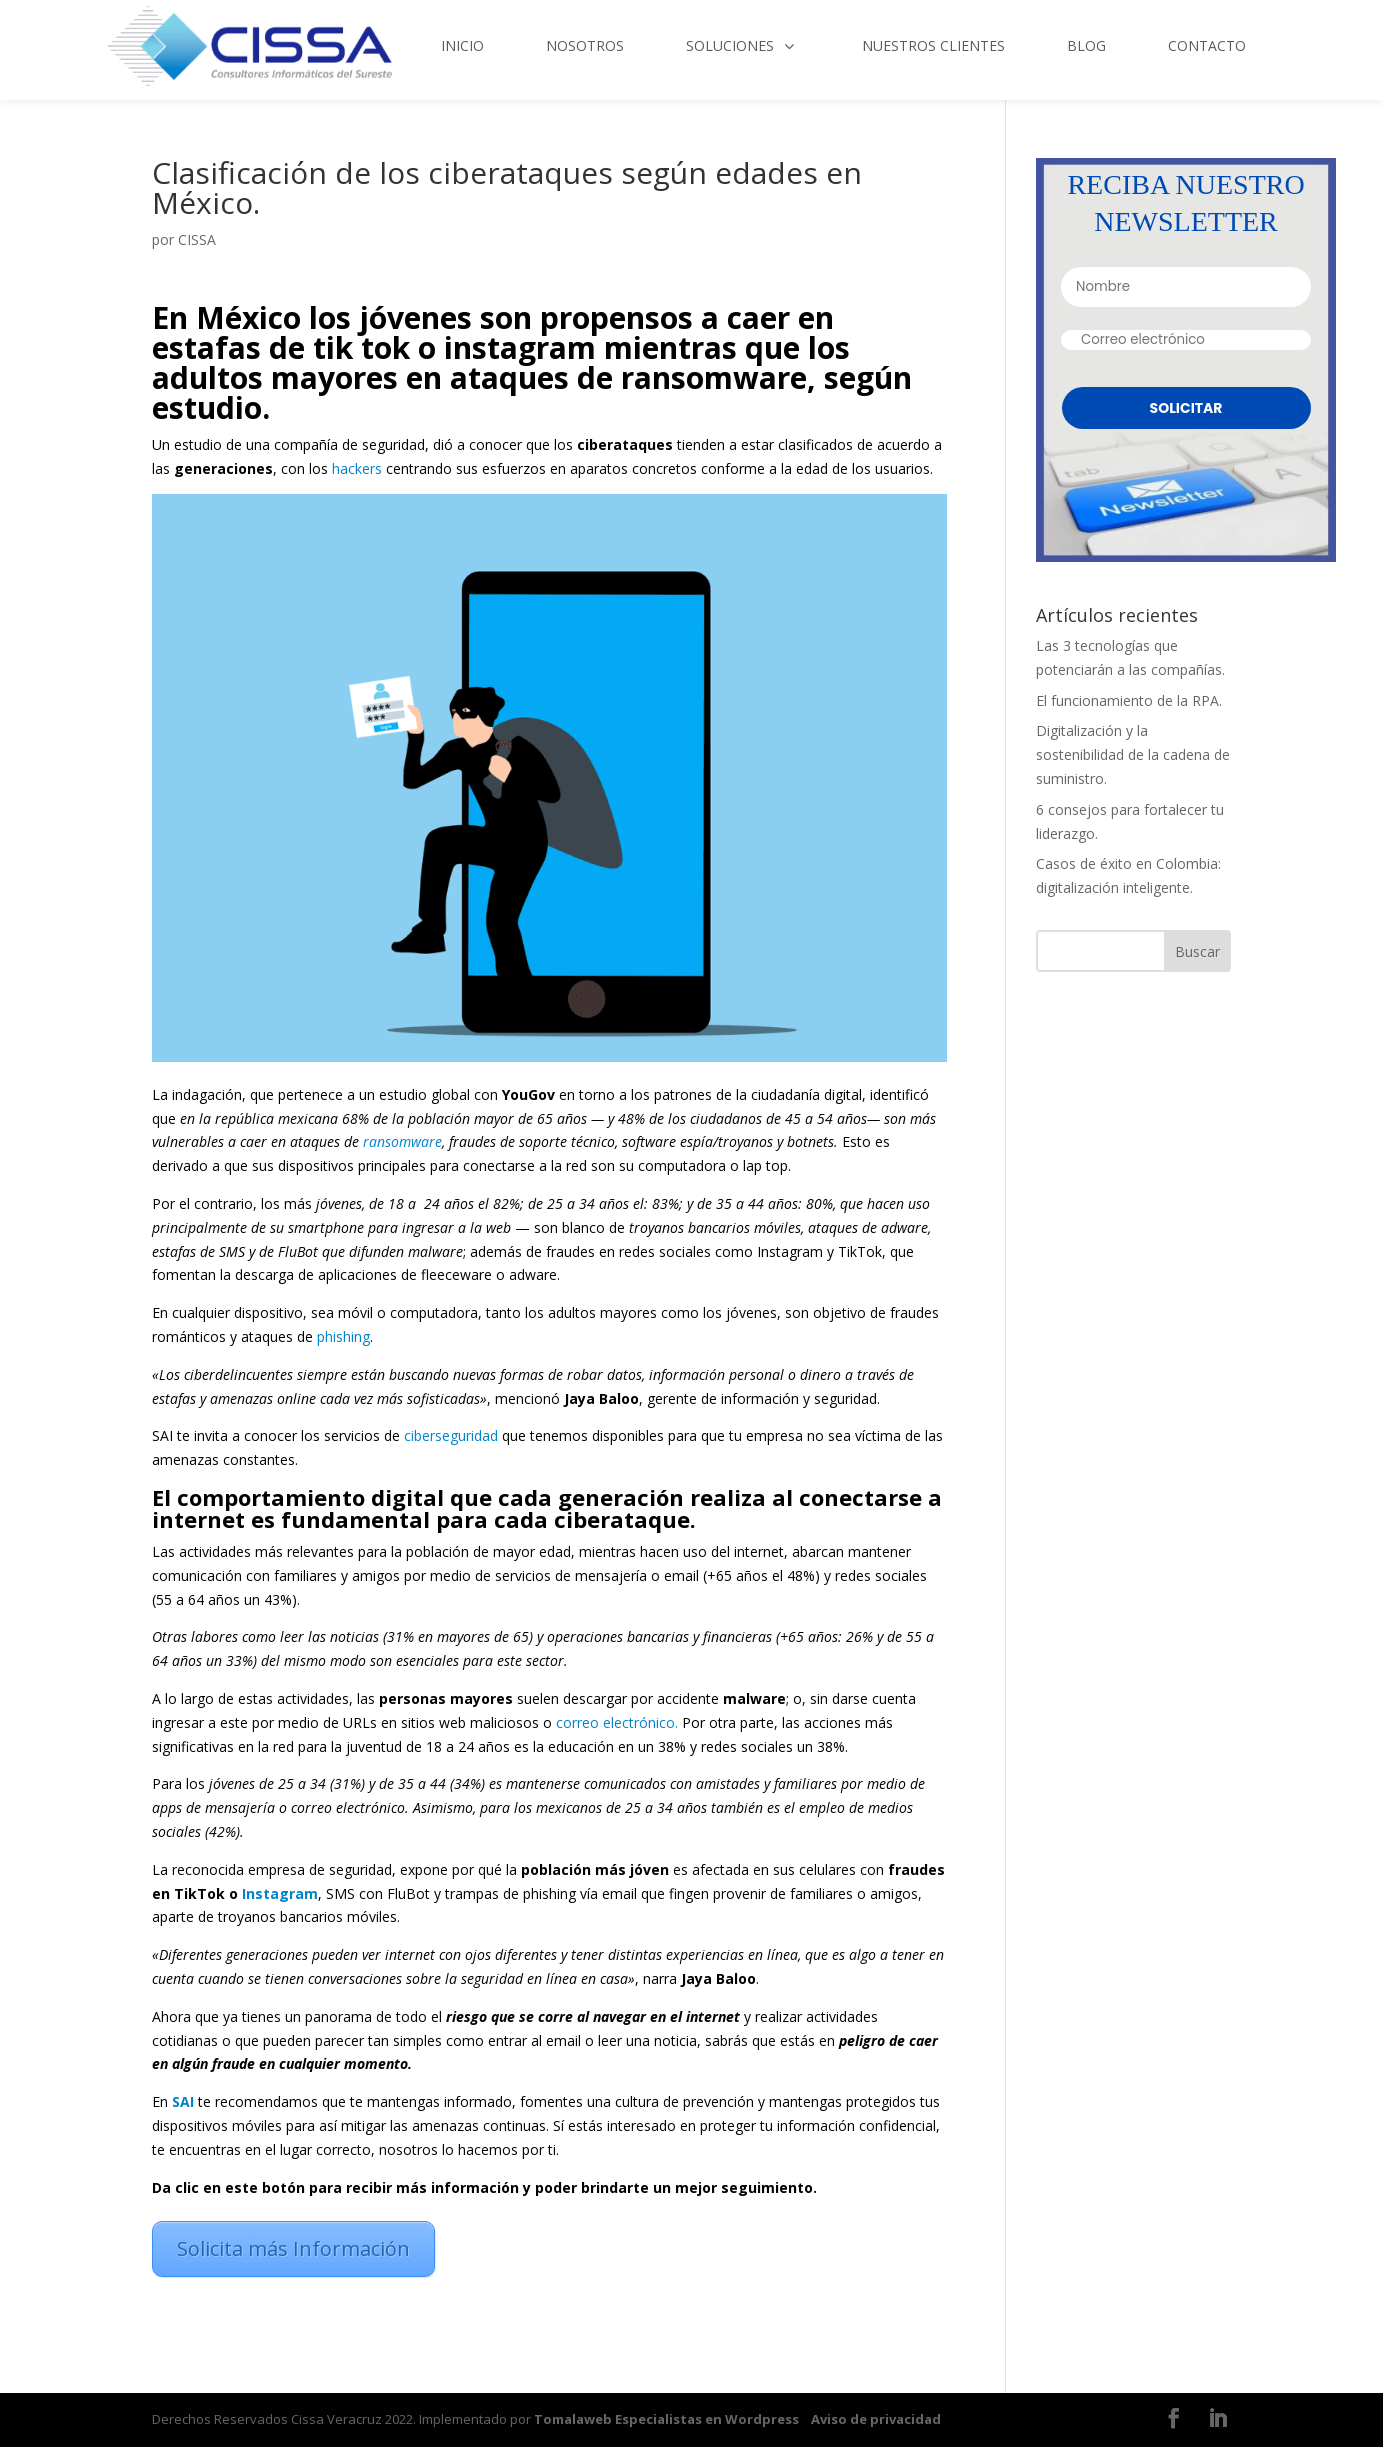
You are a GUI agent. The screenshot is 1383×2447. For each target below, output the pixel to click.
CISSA (197, 239)
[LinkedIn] (1218, 2420)
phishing (343, 1336)
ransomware (402, 1141)
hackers (357, 468)
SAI (183, 2101)
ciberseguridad (451, 1435)
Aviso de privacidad (876, 2419)
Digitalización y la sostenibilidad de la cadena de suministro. (1133, 754)
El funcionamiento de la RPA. (1129, 700)
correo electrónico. (615, 1722)
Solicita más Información (293, 2248)
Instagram (280, 1893)
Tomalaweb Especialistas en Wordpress (666, 2419)
